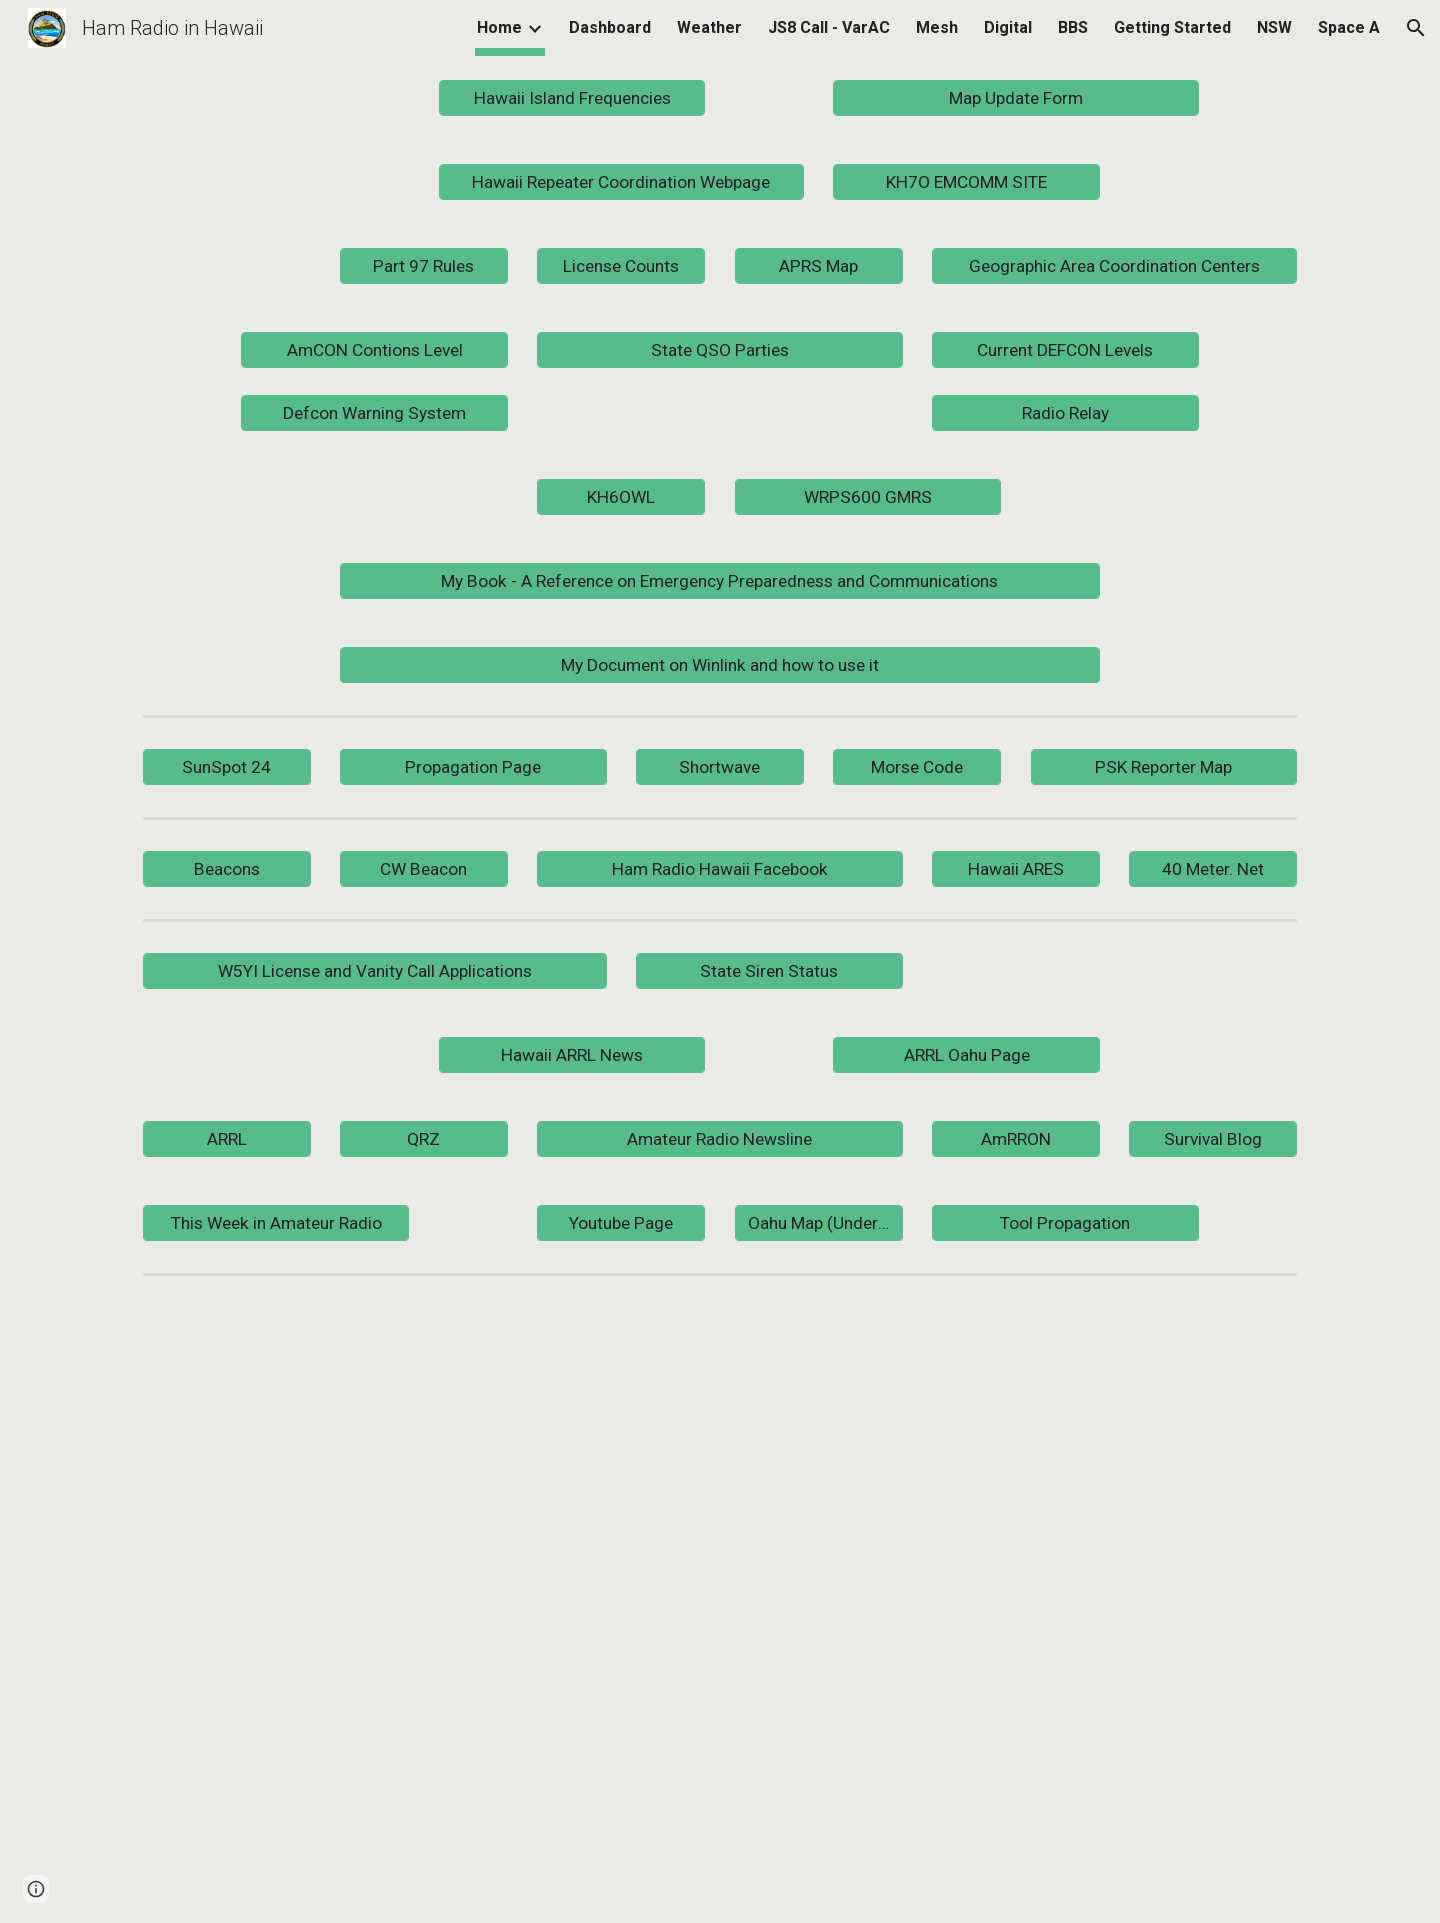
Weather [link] (709, 27)
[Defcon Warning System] (374, 412)
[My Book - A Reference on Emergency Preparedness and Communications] (720, 580)
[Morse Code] (917, 766)
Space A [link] (1349, 27)
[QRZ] (424, 1138)
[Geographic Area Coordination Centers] (1114, 266)
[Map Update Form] (1015, 98)
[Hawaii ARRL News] (572, 1054)
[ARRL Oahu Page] (966, 1054)
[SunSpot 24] (227, 766)
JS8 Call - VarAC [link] (829, 27)
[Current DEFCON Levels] (1065, 350)
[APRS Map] (819, 266)
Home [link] (499, 27)
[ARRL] (227, 1138)
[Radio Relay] (1065, 412)
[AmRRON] (1016, 1138)
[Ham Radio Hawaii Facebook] (719, 868)
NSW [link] (1274, 27)
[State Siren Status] (769, 970)
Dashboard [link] (610, 27)
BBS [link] (1073, 27)
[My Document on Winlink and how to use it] (720, 664)
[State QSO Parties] (719, 350)
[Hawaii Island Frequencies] (572, 98)
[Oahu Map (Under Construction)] (819, 1222)
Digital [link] (1008, 27)
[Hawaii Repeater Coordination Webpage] (621, 182)
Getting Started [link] (1172, 27)
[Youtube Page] (621, 1222)
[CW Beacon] (424, 868)
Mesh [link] (937, 27)
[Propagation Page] (473, 766)
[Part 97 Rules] (424, 266)
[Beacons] (227, 868)
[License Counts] (621, 266)
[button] (1416, 28)
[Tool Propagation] (1065, 1222)
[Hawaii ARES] (1016, 868)
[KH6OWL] (621, 496)
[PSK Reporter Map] (1164, 766)
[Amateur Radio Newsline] (719, 1138)
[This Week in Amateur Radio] (276, 1222)
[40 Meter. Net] (1213, 868)
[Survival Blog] (1213, 1138)
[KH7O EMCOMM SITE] (966, 182)
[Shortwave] (720, 766)
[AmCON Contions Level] (374, 350)
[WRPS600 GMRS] (868, 496)
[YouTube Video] (769, 1603)
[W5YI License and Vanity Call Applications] (375, 970)
